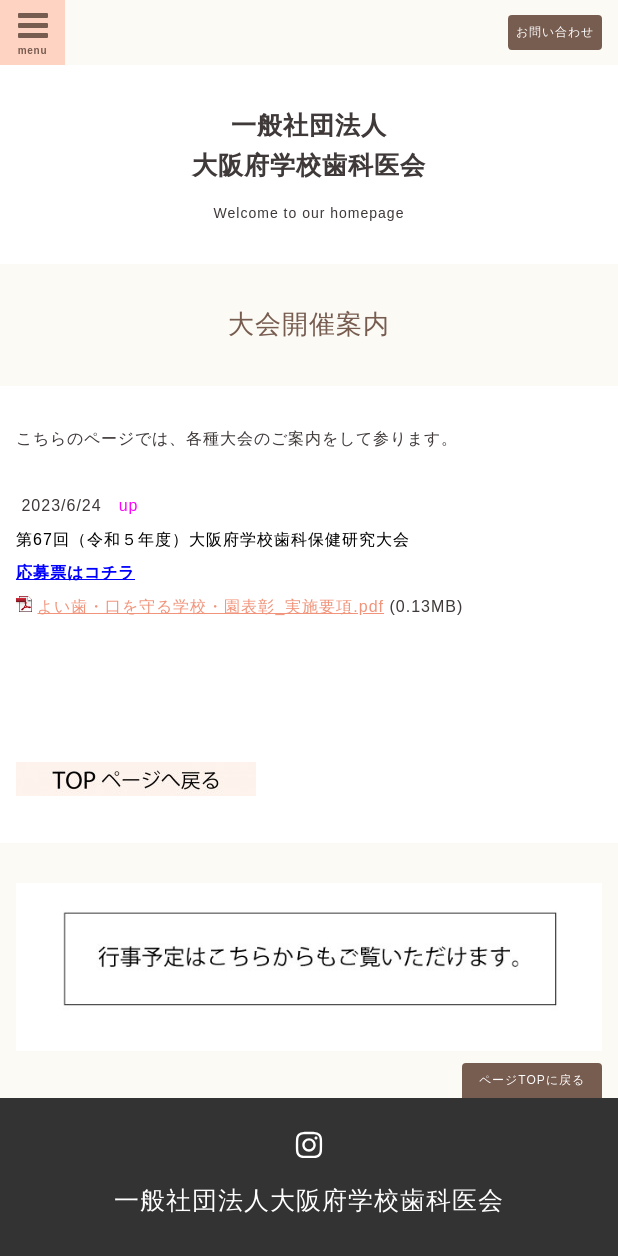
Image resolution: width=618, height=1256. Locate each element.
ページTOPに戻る (531, 1080)
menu (33, 32)
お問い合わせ (555, 32)
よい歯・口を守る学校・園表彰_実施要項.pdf (210, 606)
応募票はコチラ (75, 572)
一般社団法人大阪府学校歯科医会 (309, 1200)
